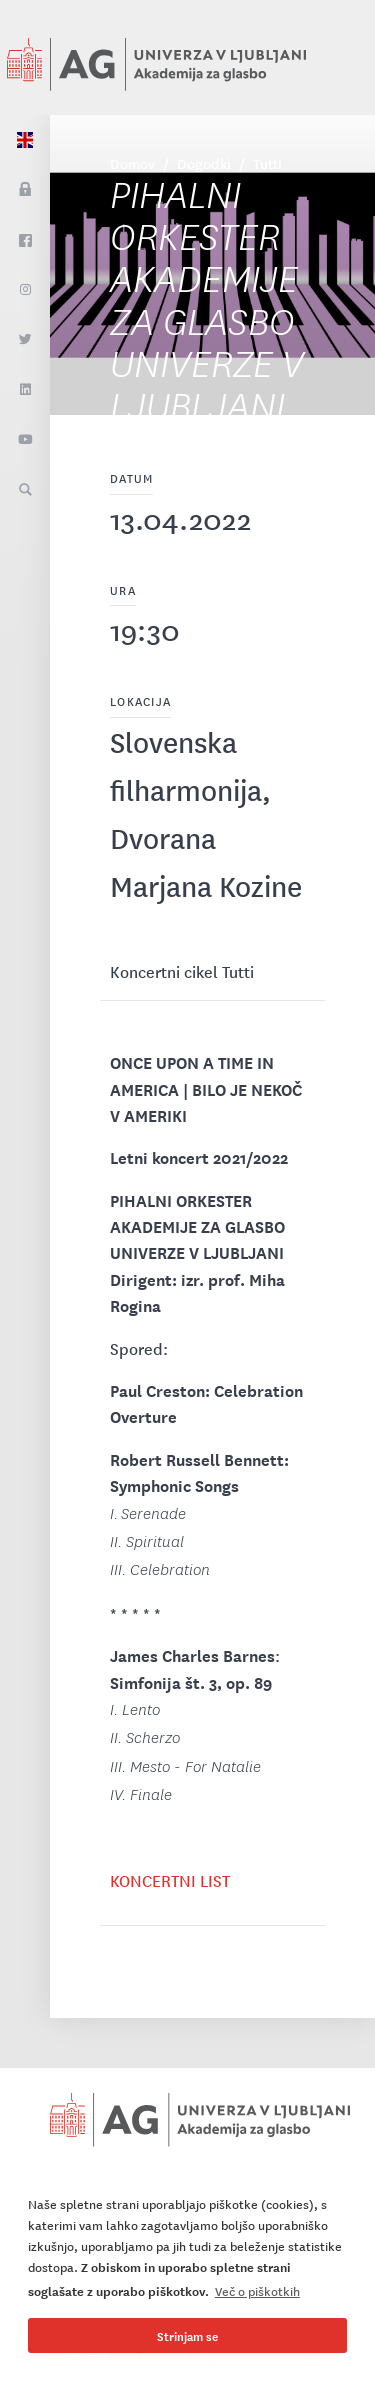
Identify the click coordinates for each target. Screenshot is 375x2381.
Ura (123, 589)
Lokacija (140, 700)
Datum (131, 477)
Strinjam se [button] (187, 2335)
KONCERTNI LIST (170, 1880)
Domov (132, 163)
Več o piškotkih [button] (257, 2290)
